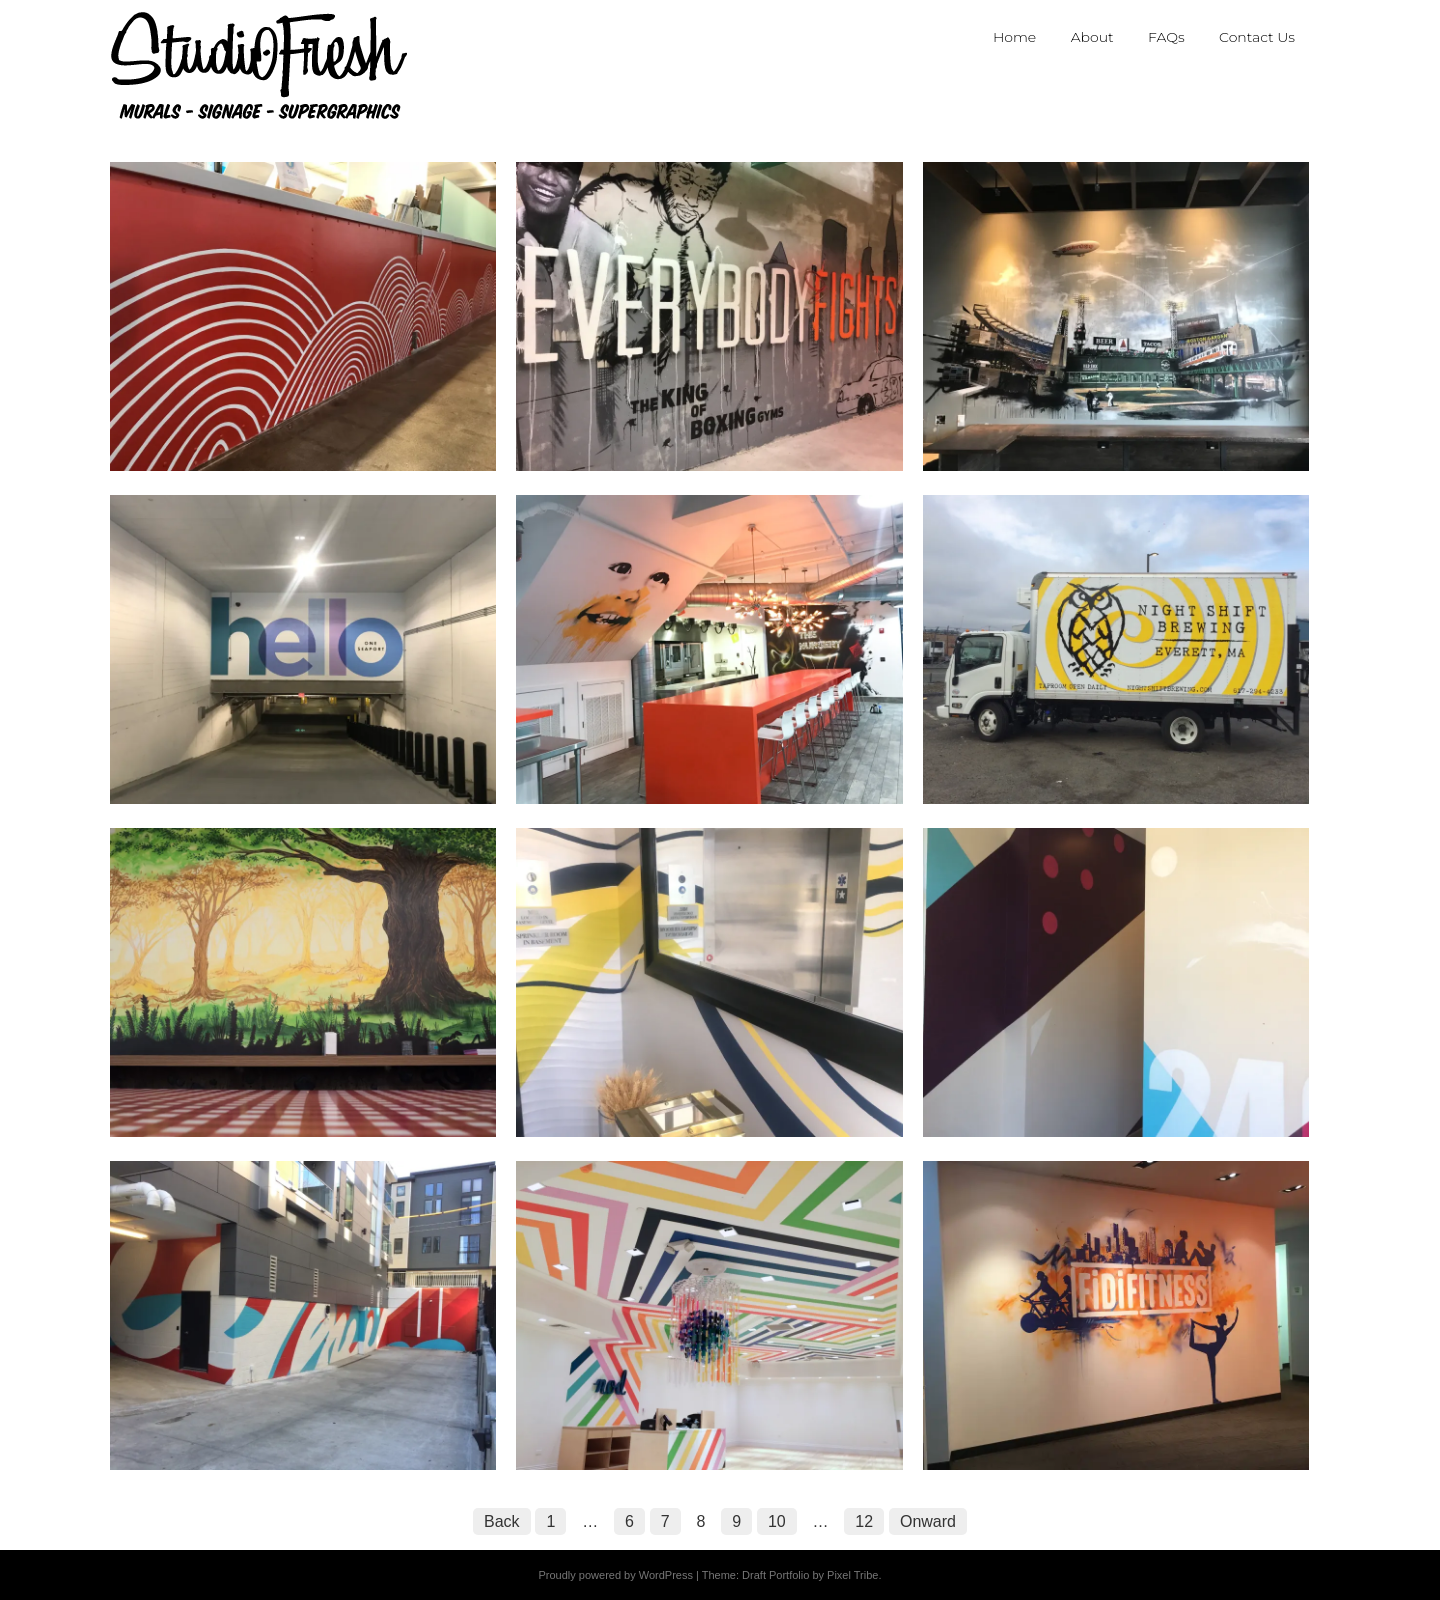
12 (864, 1521)
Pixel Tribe (852, 1575)
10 (777, 1521)
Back (502, 1521)
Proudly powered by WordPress (615, 1575)
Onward (928, 1521)
